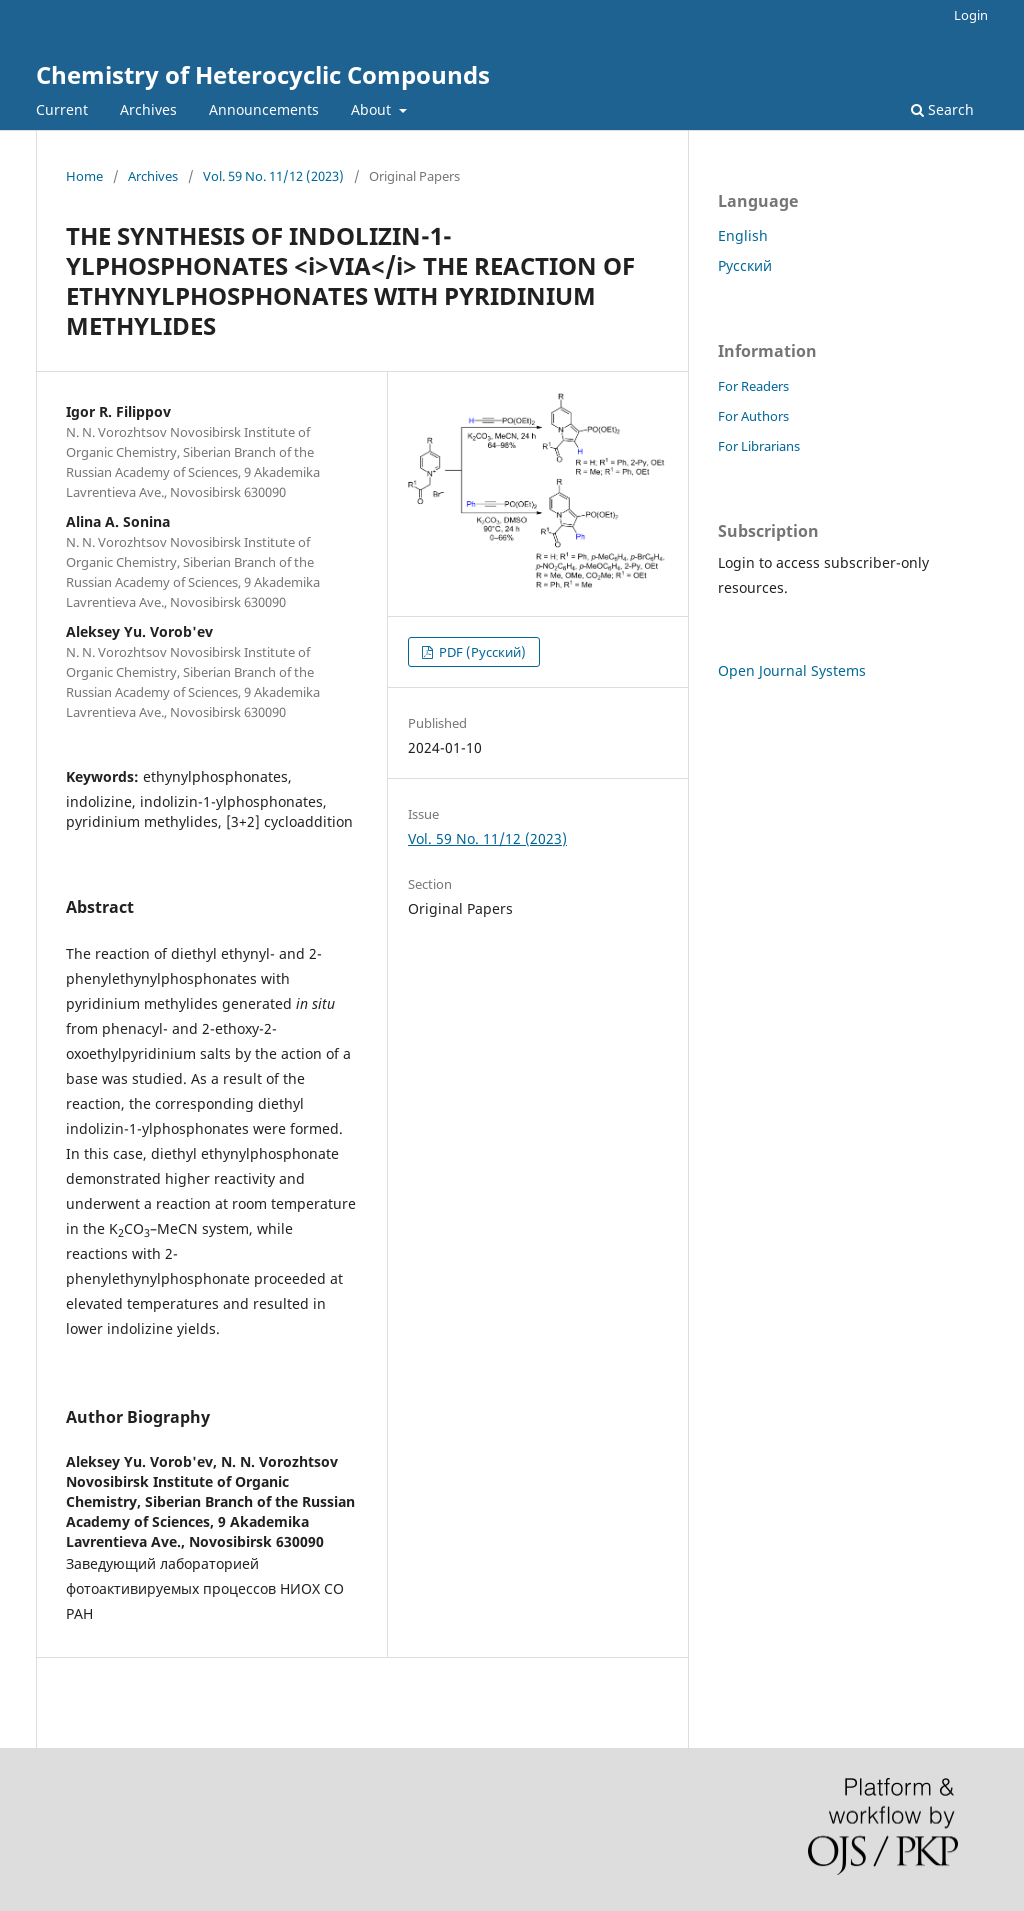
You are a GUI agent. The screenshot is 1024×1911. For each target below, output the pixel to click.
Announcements (264, 109)
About (373, 109)
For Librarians (759, 446)
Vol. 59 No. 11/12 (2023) (273, 176)
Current (62, 109)
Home (84, 176)
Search (942, 109)
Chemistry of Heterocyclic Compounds (263, 74)
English (743, 235)
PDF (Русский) (481, 652)
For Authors (753, 416)
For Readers (753, 386)
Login (971, 15)
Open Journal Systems (792, 670)
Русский (745, 265)
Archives (148, 109)
